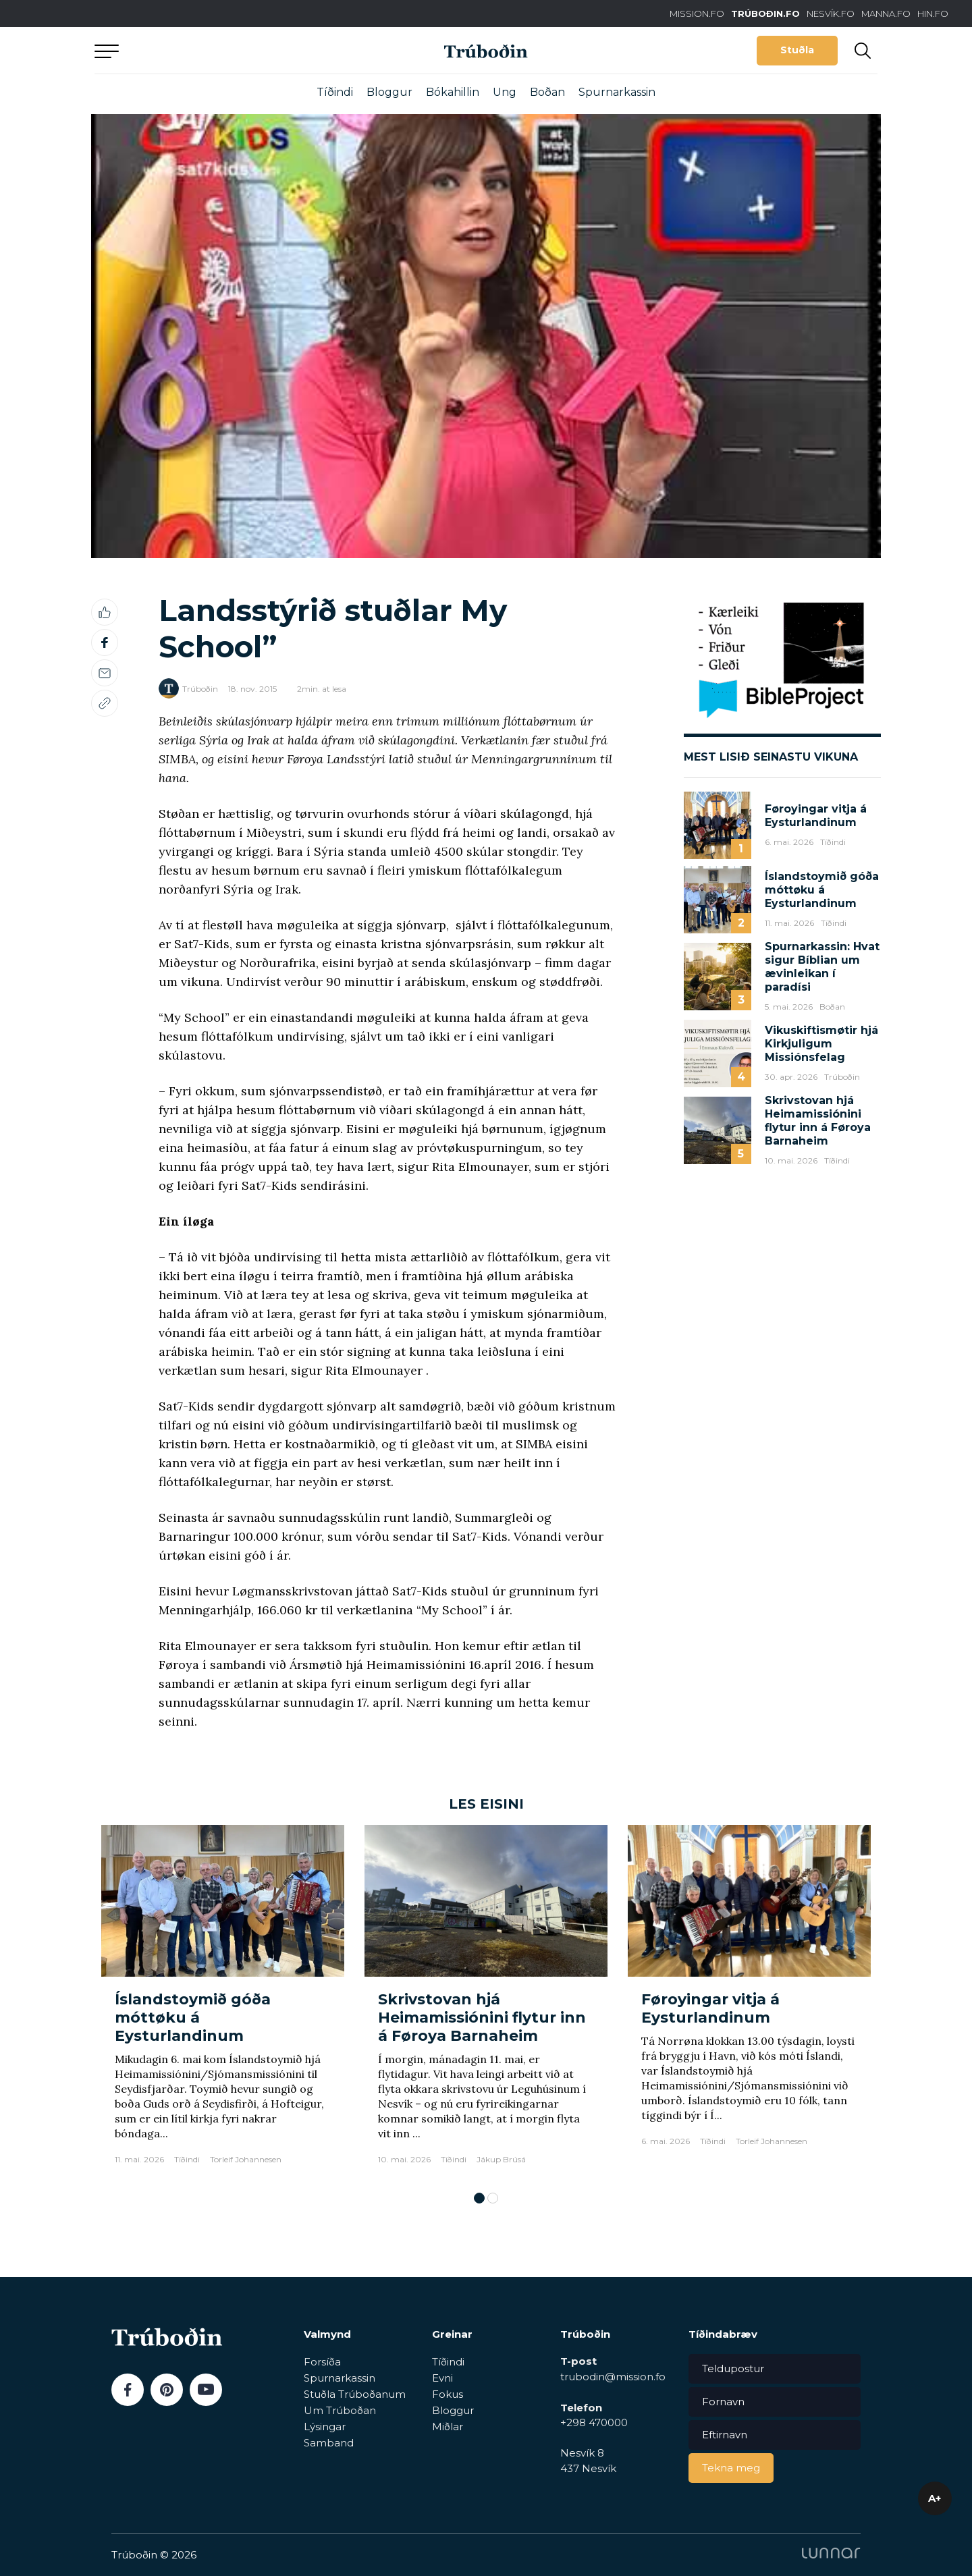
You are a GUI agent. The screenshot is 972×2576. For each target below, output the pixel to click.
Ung (504, 92)
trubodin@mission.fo (613, 2376)
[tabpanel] (222, 2001)
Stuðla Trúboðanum (355, 2394)
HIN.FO (932, 13)
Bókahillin (452, 92)
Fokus (447, 2394)
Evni (442, 2378)
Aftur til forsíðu (219, 50)
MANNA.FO (886, 13)
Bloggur (389, 92)
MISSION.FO (697, 13)
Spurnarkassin (616, 92)
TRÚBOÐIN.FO (765, 13)
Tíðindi (335, 92)
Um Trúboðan (340, 2410)
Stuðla (797, 50)
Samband (329, 2442)
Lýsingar (325, 2426)
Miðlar (447, 2426)
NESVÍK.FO (831, 13)
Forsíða (322, 2361)
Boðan (547, 92)
